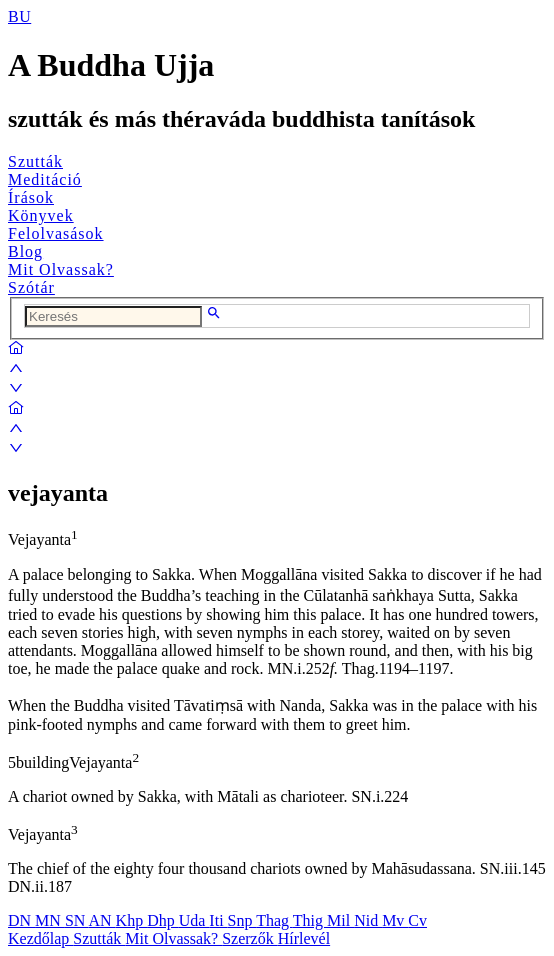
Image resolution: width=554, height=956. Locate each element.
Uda (194, 920)
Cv (417, 920)
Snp (242, 920)
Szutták (35, 161)
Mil (340, 920)
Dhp (163, 920)
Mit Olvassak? (61, 269)
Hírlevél (304, 938)
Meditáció (45, 179)
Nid (368, 920)
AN (101, 920)
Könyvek (41, 215)
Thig (310, 920)
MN (50, 920)
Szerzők (250, 938)
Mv (395, 920)
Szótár (31, 287)
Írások (31, 197)
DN (21, 920)
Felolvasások (56, 233)
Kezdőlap (40, 938)
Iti (218, 920)
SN (77, 920)
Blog (25, 251)
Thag (274, 920)
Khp (132, 920)
